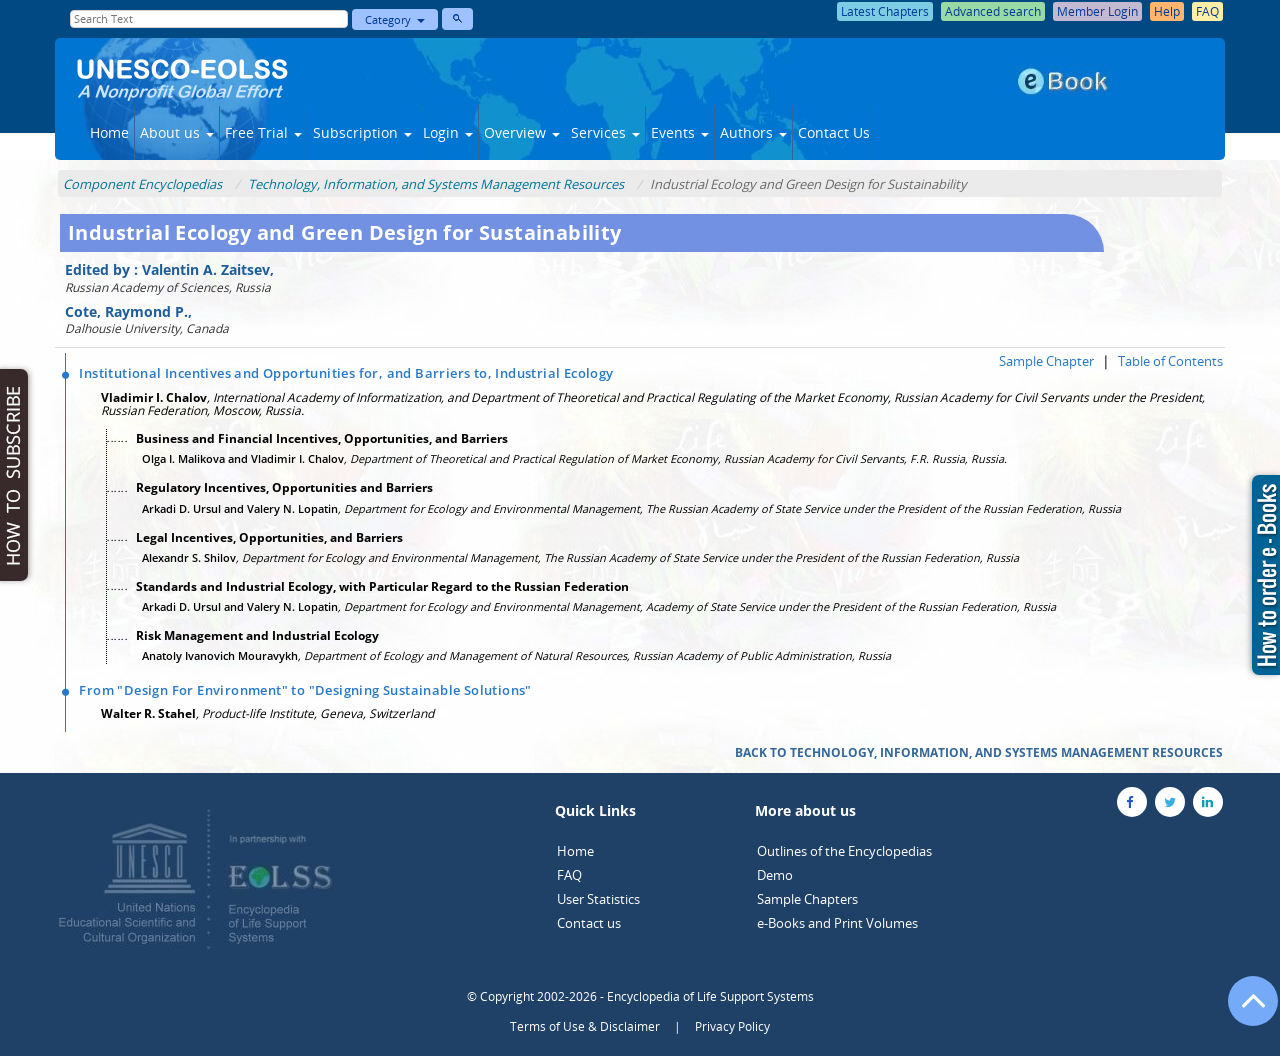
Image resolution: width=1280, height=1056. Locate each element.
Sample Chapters (807, 899)
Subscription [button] (362, 132)
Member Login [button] (1097, 11)
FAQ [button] (1207, 11)
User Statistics (598, 899)
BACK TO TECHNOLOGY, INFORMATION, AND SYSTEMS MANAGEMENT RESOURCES (979, 752)
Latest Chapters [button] (885, 11)
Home (109, 132)
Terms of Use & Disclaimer (585, 1026)
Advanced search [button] (993, 11)
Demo (775, 875)
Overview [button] (522, 132)
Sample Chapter (1046, 361)
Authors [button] (753, 132)
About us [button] (177, 132)
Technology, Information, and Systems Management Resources (436, 184)
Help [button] (1167, 11)
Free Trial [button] (263, 132)
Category (395, 19)
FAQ (569, 875)
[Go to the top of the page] (1244, 1011)
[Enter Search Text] (209, 19)
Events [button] (680, 132)
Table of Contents (1170, 361)
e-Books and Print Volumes (837, 923)
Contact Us (834, 132)
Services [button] (605, 132)
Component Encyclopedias (142, 184)
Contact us (589, 923)
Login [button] (448, 132)
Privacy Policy (732, 1026)
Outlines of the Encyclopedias (844, 851)
